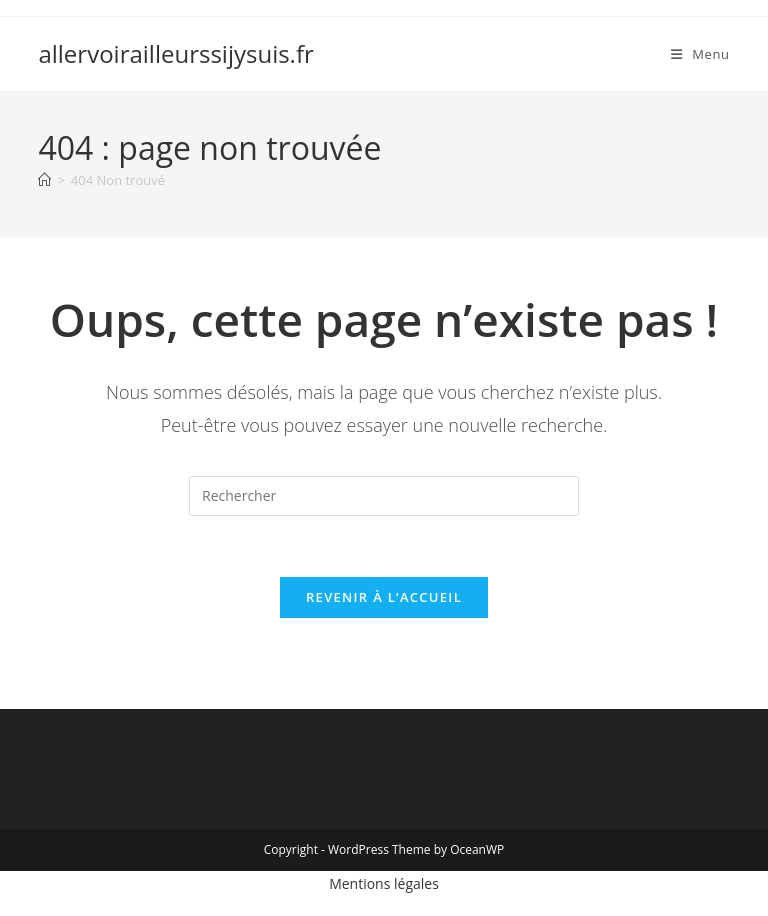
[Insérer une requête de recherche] (384, 496)
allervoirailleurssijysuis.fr (175, 53)
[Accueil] (44, 180)
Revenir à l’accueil (384, 597)
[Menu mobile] (700, 54)
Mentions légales (384, 883)
